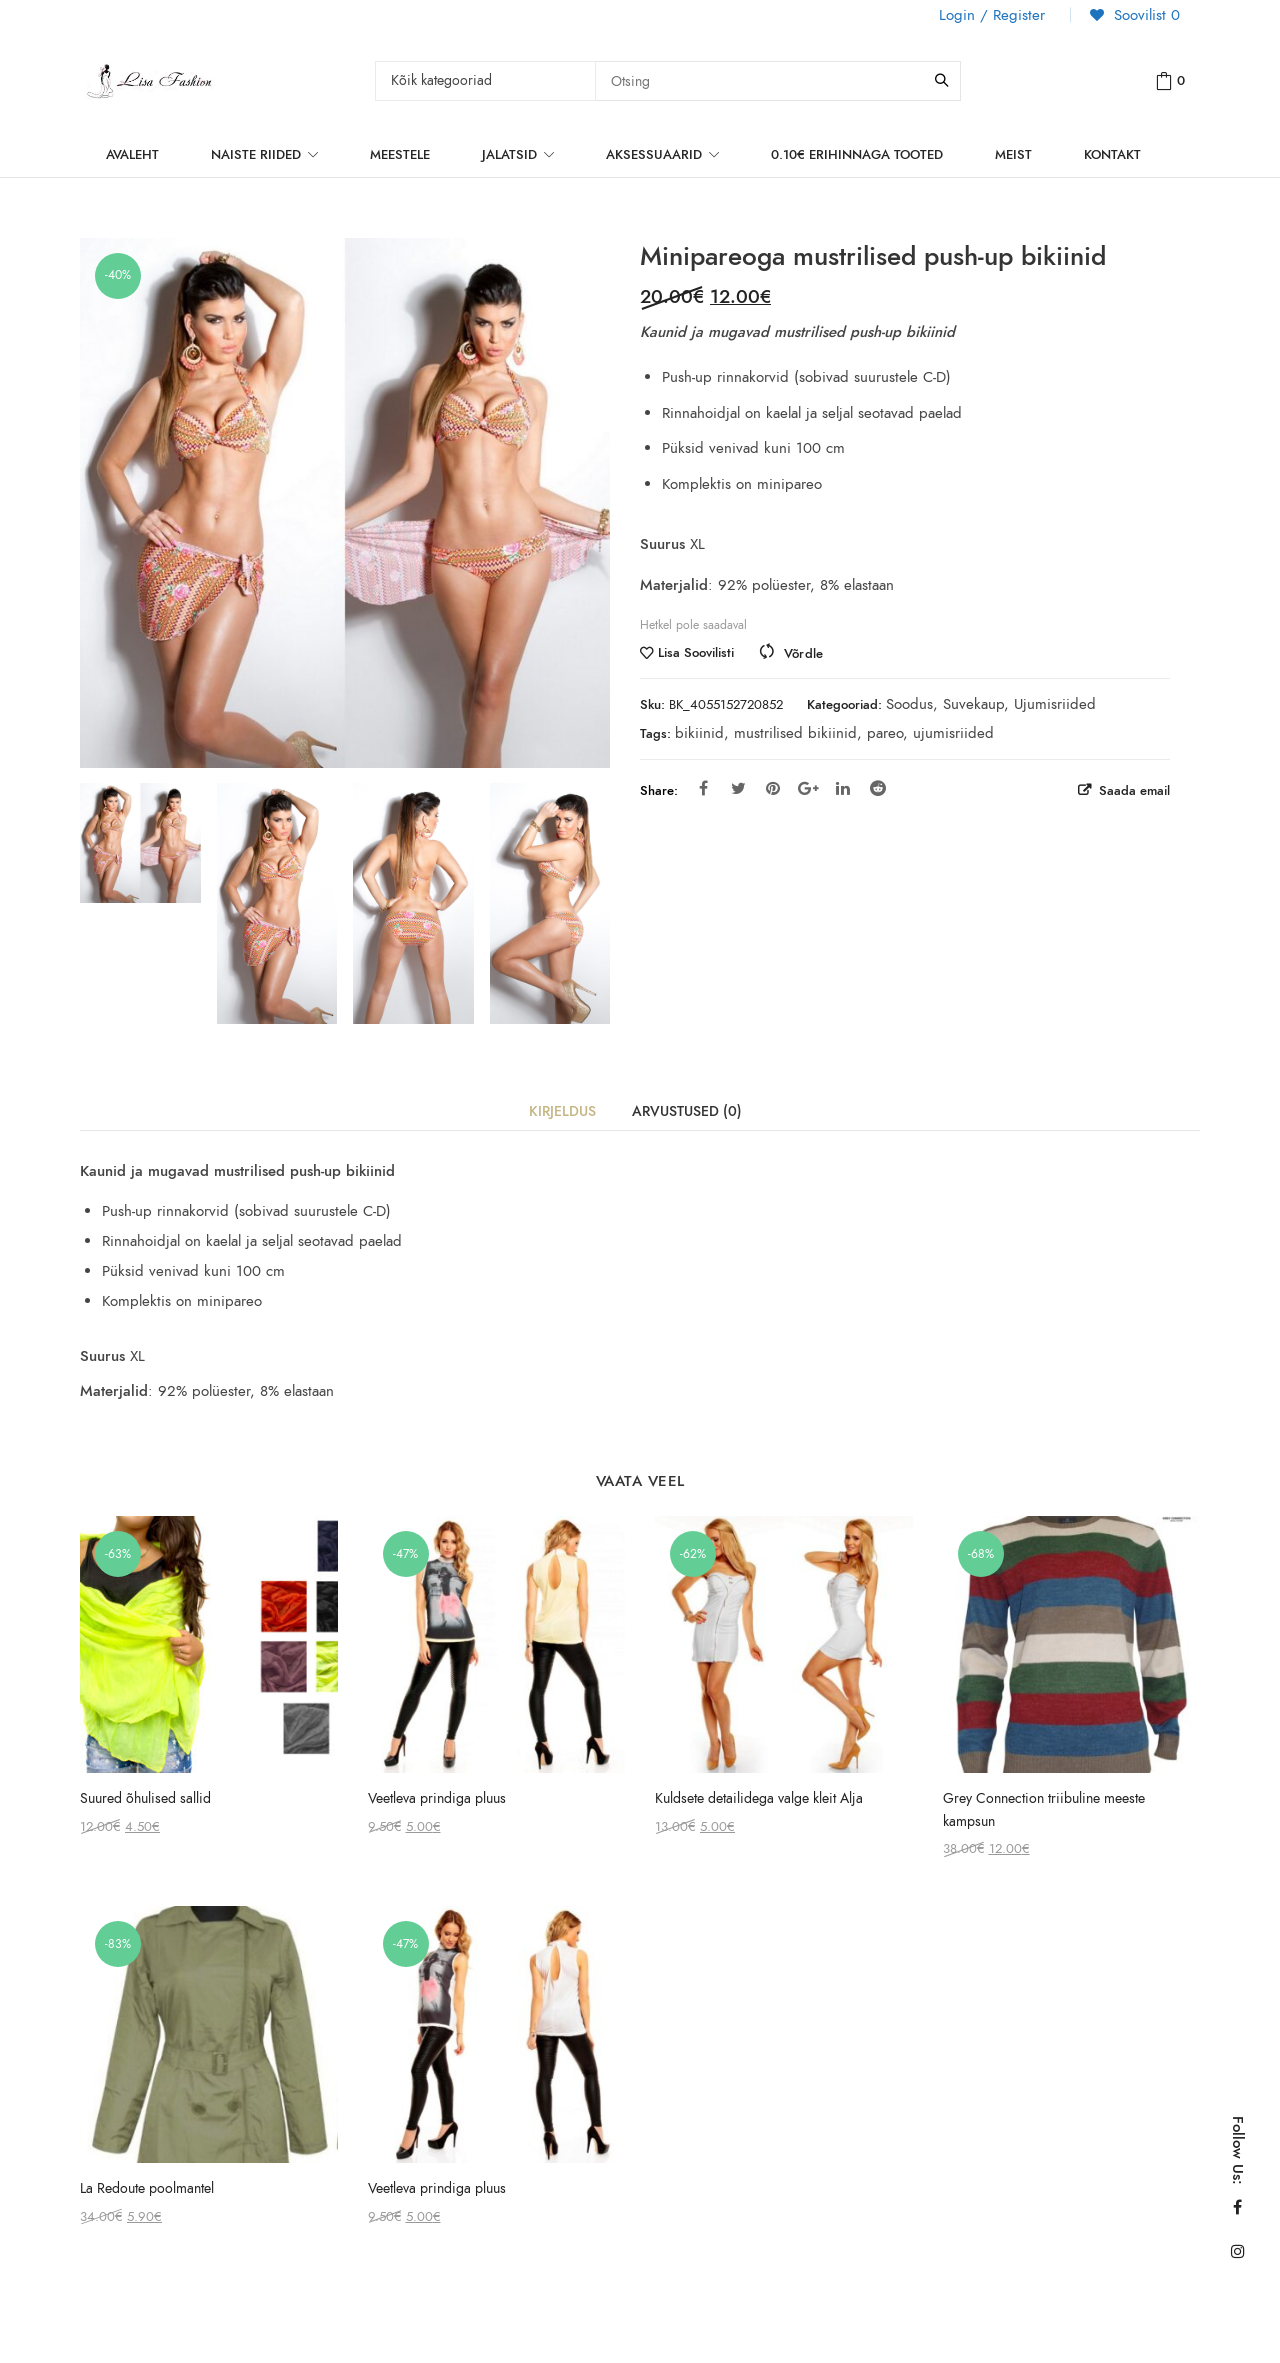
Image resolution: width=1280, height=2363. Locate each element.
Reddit (878, 788)
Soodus (909, 704)
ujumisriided (953, 733)
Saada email (1132, 790)
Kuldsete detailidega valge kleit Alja (759, 1798)
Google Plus (808, 788)
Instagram (1238, 2251)
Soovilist (1144, 15)
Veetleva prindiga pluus (437, 1798)
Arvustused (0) (687, 1111)
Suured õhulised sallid (145, 1798)
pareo (885, 733)
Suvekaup (973, 704)
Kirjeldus (562, 1111)
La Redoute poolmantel (147, 2188)
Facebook (703, 788)
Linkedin (843, 788)
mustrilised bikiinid (795, 733)
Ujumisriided (1055, 704)
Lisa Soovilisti (696, 653)
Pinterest (773, 788)
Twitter (738, 788)
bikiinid (699, 733)
